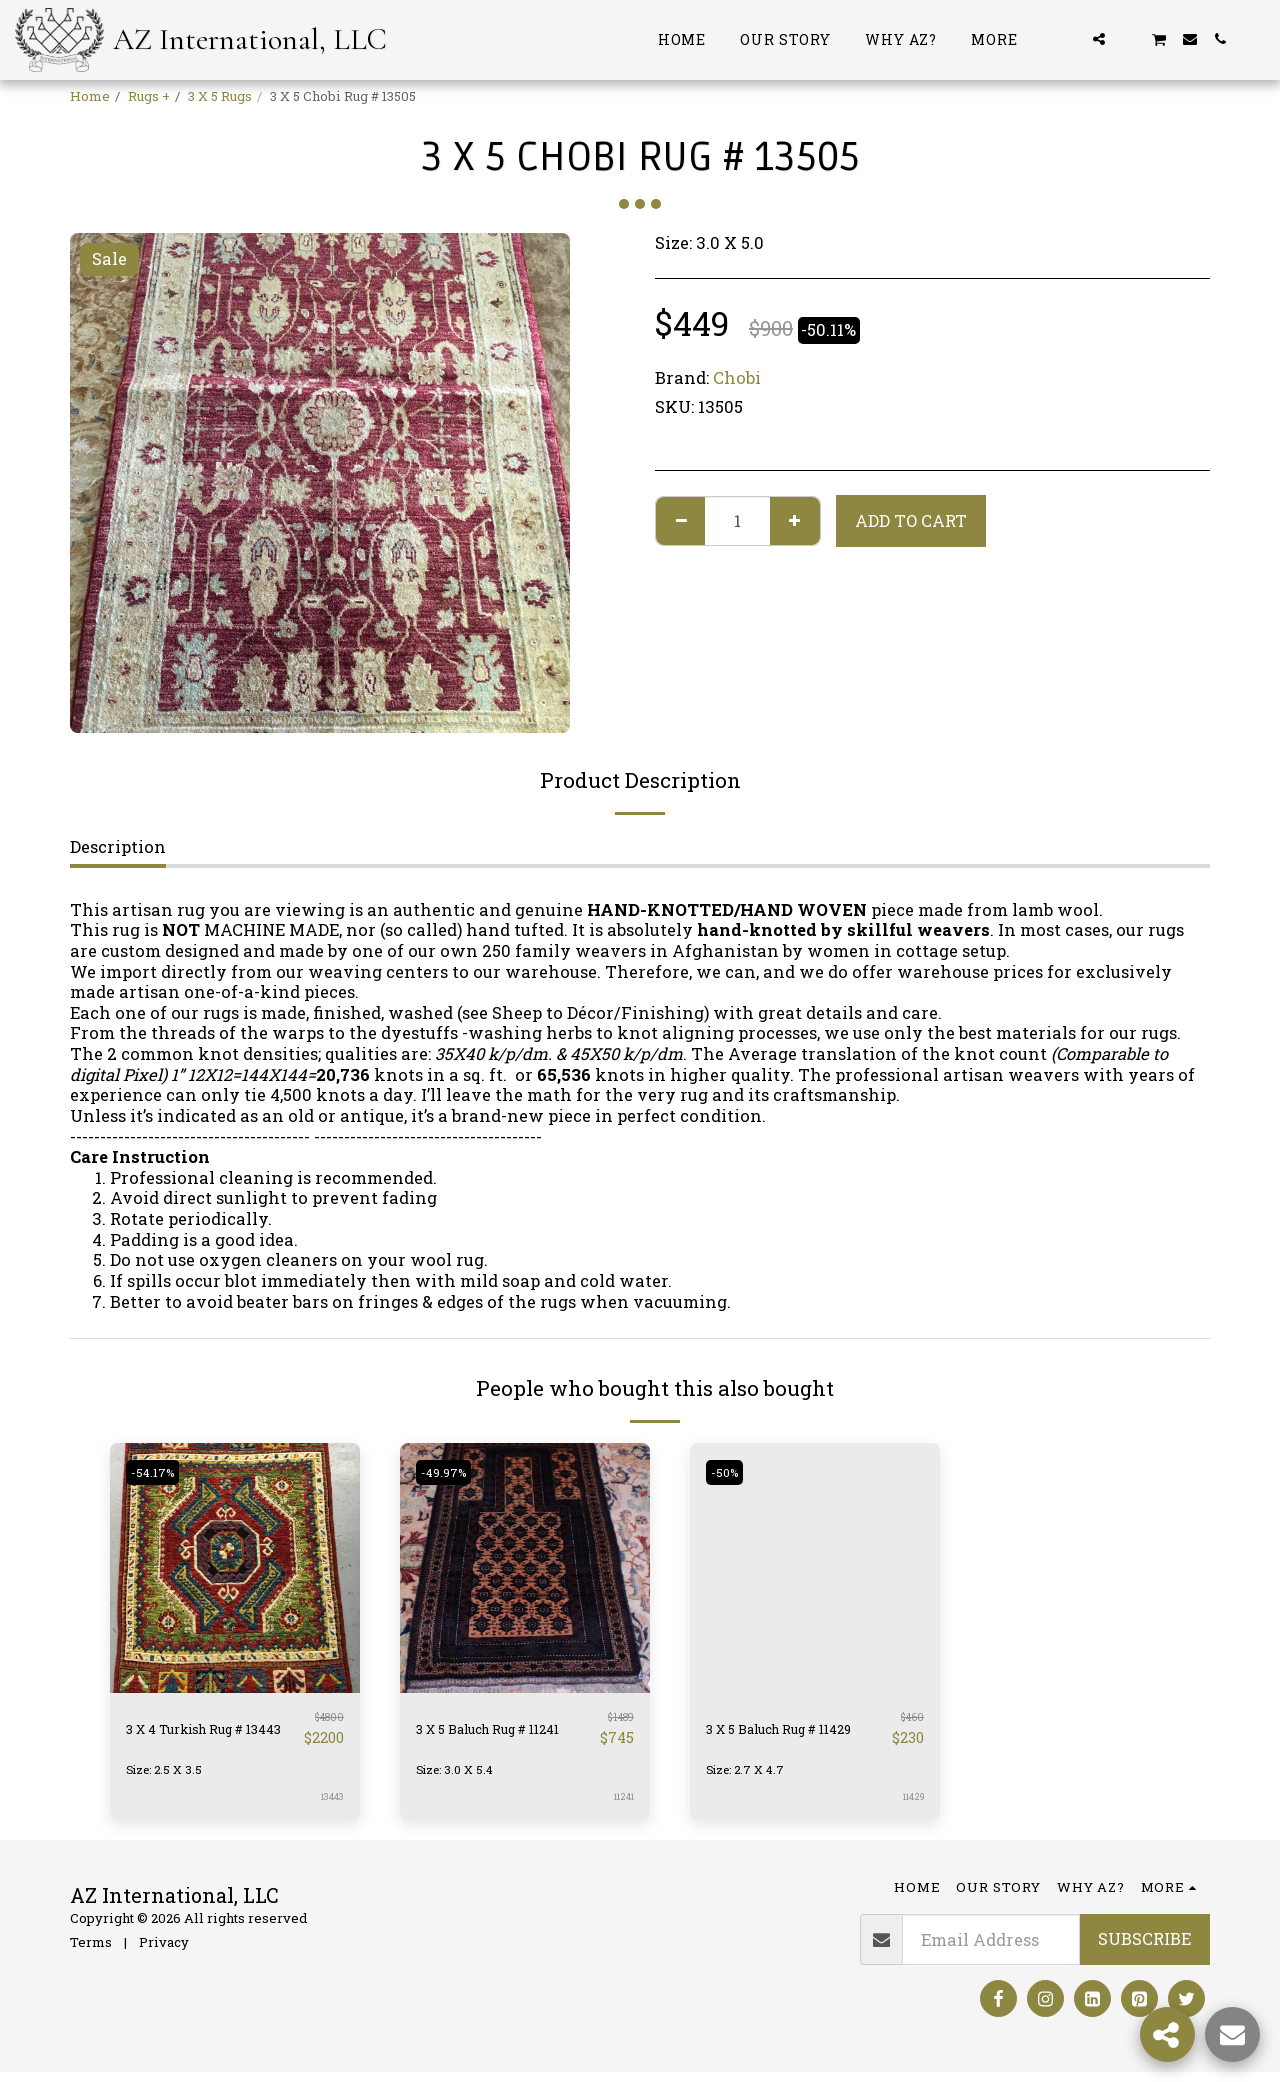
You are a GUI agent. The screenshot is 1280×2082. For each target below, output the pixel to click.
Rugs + (149, 96)
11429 (911, 1805)
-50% (729, 1472)
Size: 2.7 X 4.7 (750, 1778)
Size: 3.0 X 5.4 (459, 1778)
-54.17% (157, 1472)
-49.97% (449, 1472)
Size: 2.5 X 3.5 (168, 1778)
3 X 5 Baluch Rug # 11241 (492, 1733)
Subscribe (1144, 1947)
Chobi (737, 377)
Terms (91, 1951)
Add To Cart (911, 520)
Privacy (164, 1951)
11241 (622, 1805)
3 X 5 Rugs (220, 96)
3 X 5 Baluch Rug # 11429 (782, 1733)
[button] (1069, 39)
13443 (331, 1805)
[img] (235, 1568)
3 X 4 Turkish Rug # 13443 (207, 1733)
